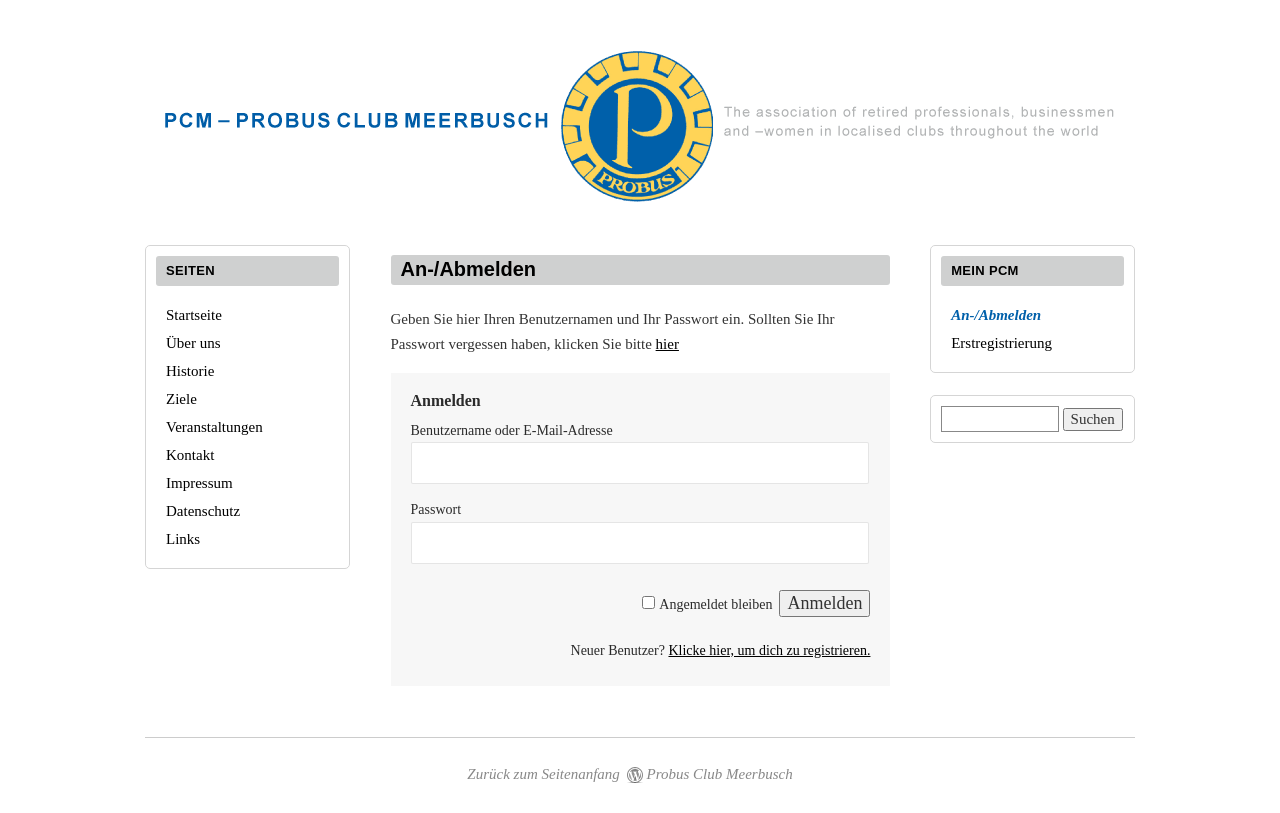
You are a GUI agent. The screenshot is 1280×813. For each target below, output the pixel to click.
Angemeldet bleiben (715, 604)
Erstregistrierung (1001, 343)
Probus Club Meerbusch (720, 774)
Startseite (194, 315)
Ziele (181, 399)
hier (667, 344)
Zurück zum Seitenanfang (543, 774)
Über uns (193, 343)
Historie (190, 371)
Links (183, 539)
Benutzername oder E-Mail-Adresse (512, 430)
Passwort (436, 509)
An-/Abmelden (996, 315)
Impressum (199, 483)
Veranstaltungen (214, 427)
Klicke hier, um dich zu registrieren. (769, 650)
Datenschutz (203, 511)
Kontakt (190, 455)
